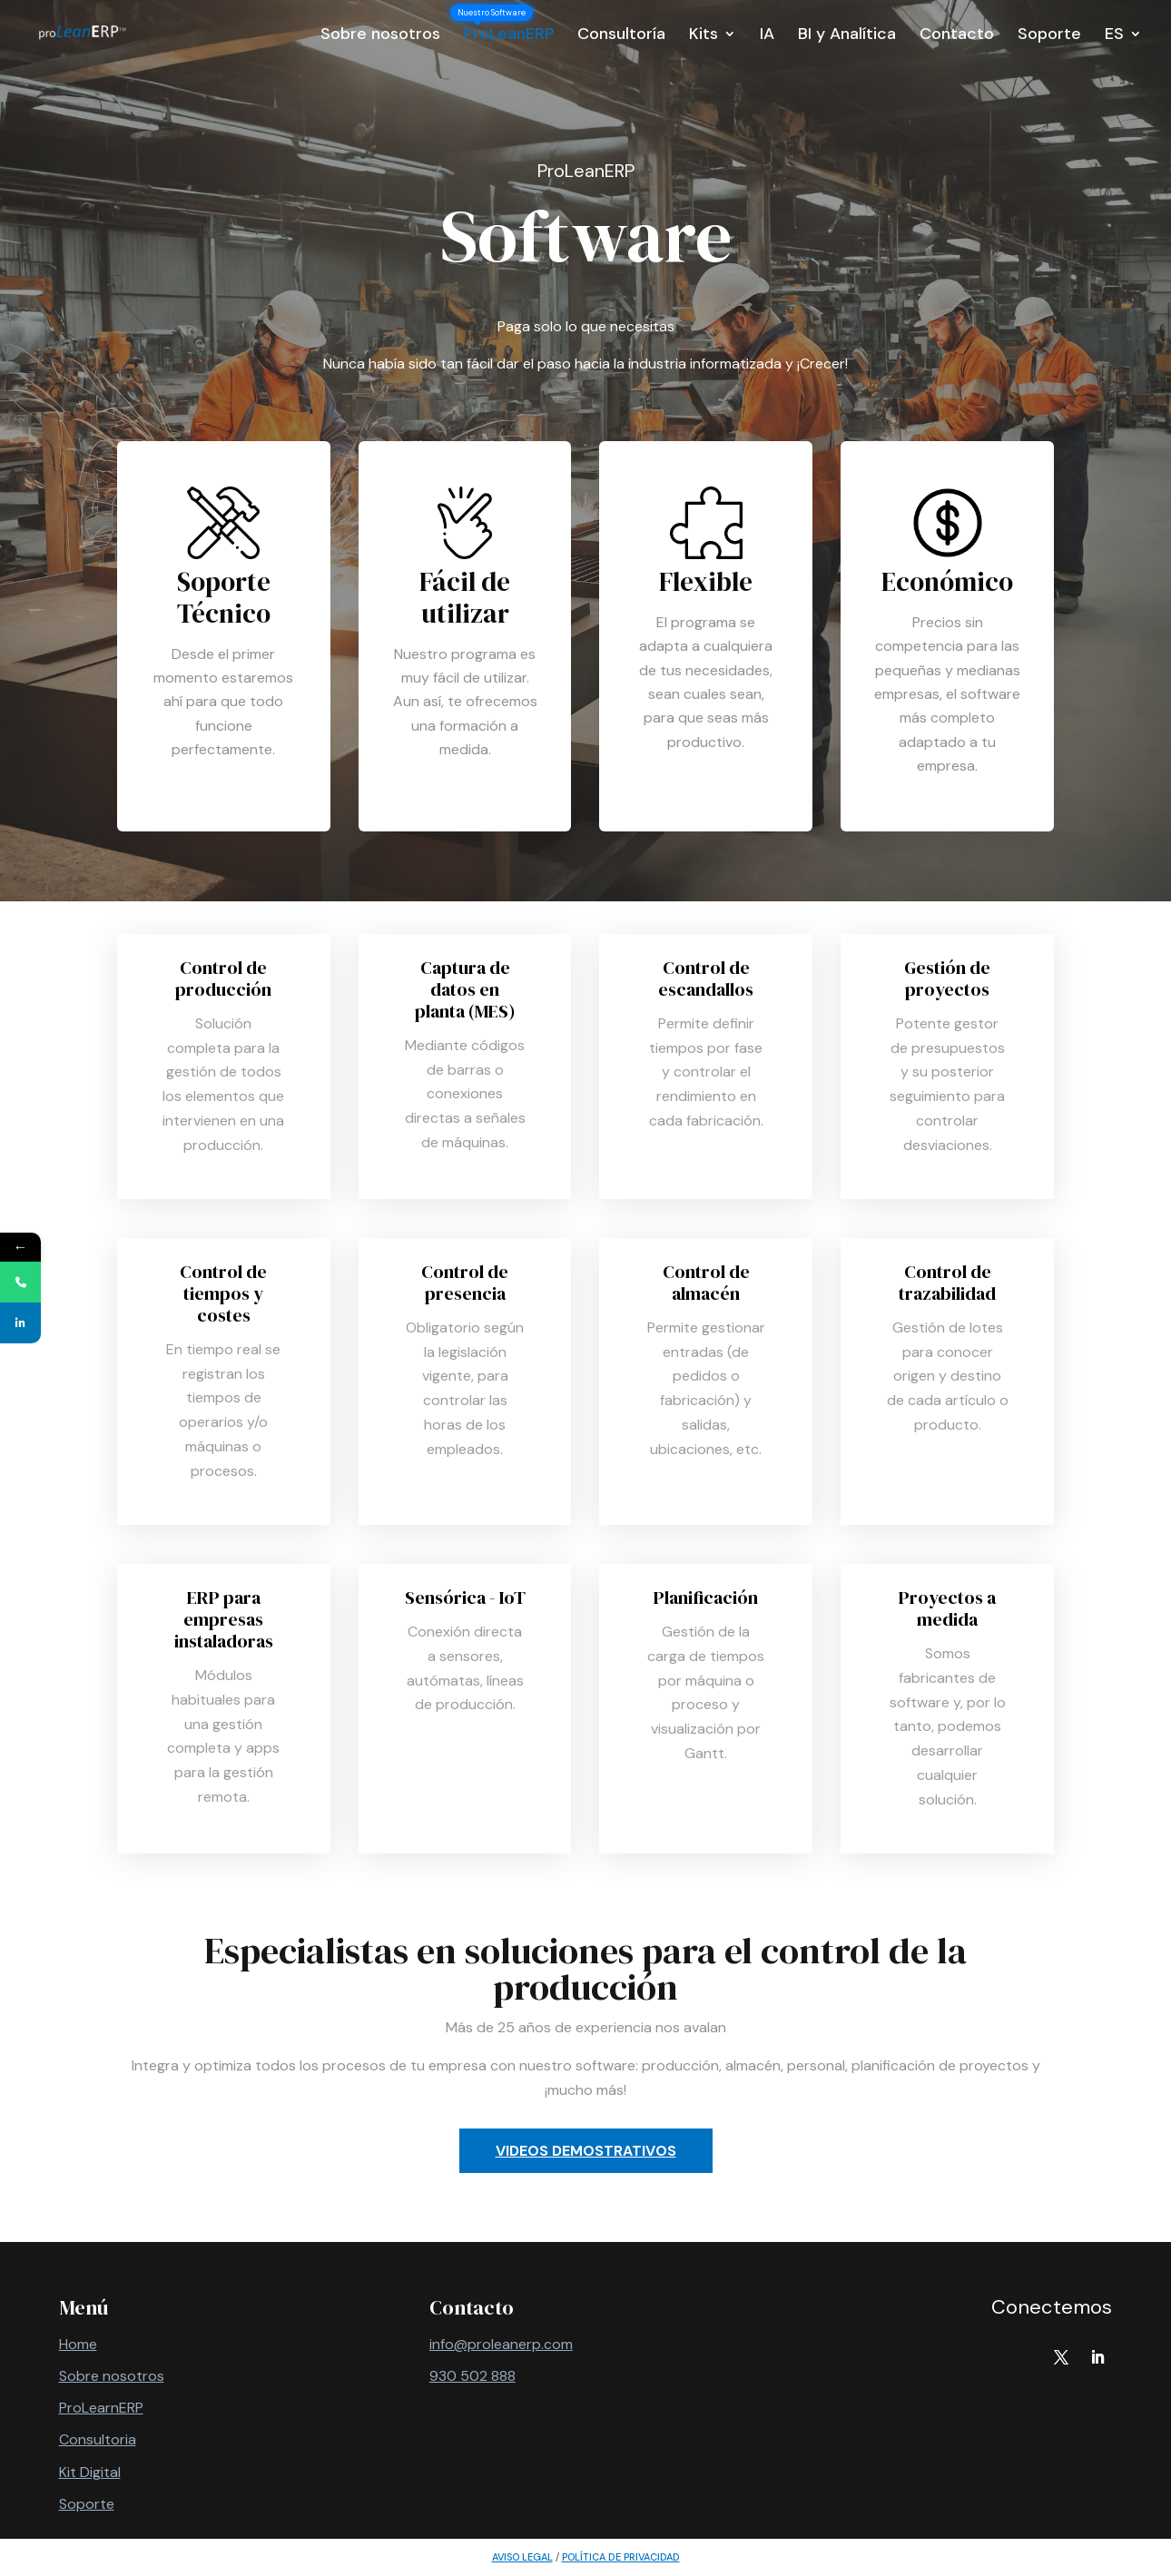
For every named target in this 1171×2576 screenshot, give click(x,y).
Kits (703, 35)
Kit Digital (90, 2472)
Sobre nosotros (380, 35)
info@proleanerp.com (501, 2344)
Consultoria (97, 2439)
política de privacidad (621, 2557)
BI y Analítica (847, 35)
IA (767, 35)
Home (78, 2344)
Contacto (957, 35)
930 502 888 (472, 2375)
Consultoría (621, 35)
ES (1114, 35)
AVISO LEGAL (522, 2557)
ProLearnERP (101, 2407)
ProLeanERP (509, 35)
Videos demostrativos (586, 2150)
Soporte (1049, 35)
